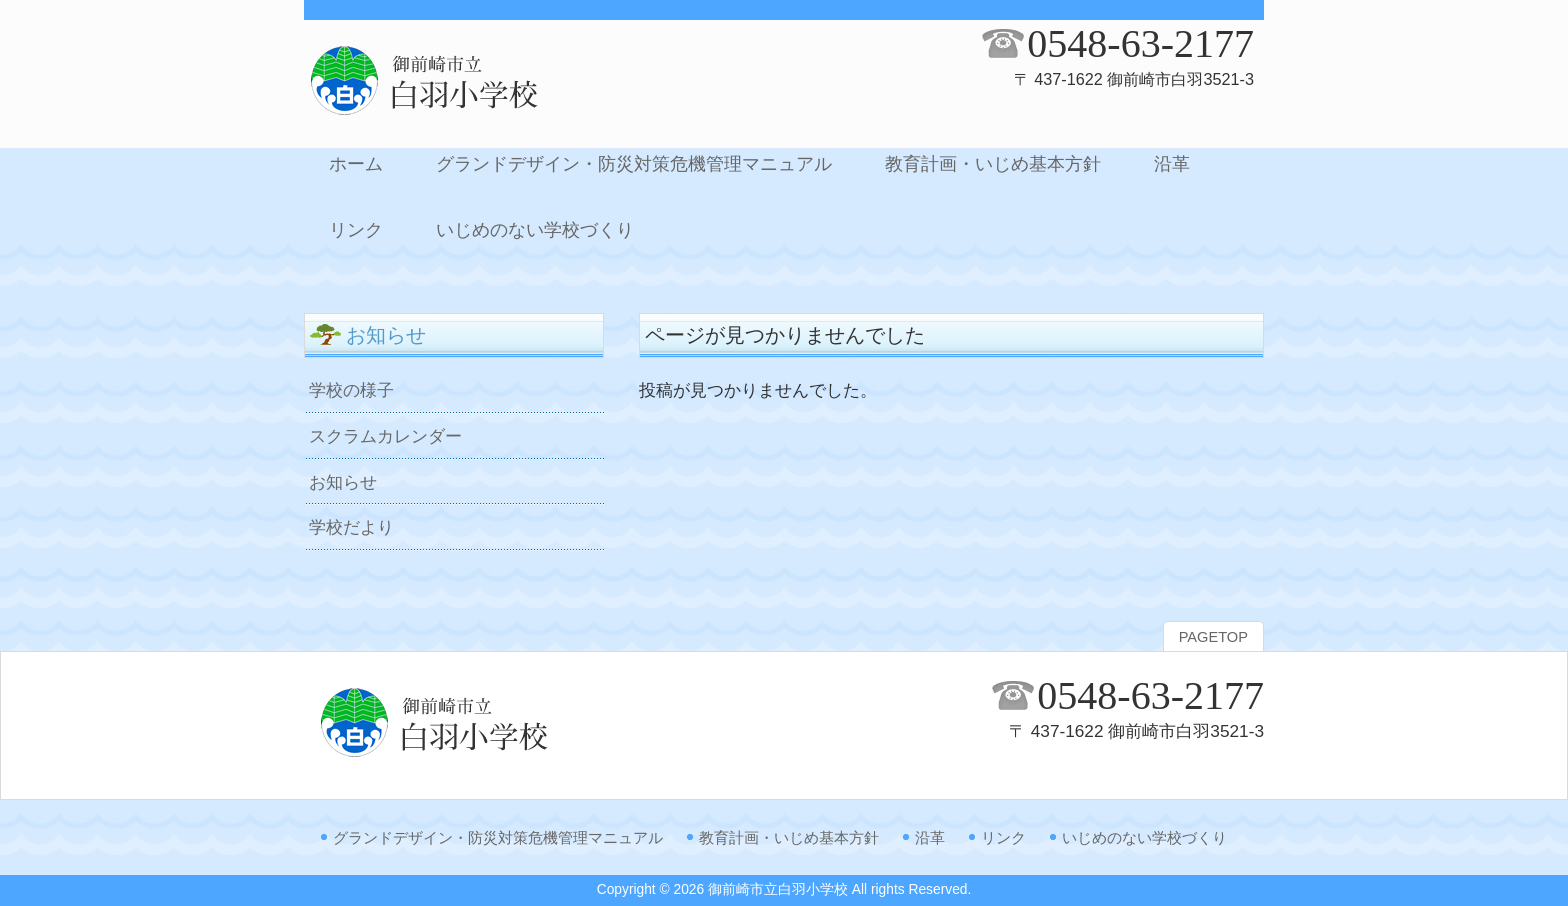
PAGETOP (1213, 637)
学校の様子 (351, 390)
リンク (1003, 837)
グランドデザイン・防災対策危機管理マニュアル (498, 837)
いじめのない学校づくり (1144, 837)
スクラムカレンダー (385, 436)
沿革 (930, 837)
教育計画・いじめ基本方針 (789, 837)
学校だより (351, 527)
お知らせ (343, 482)
